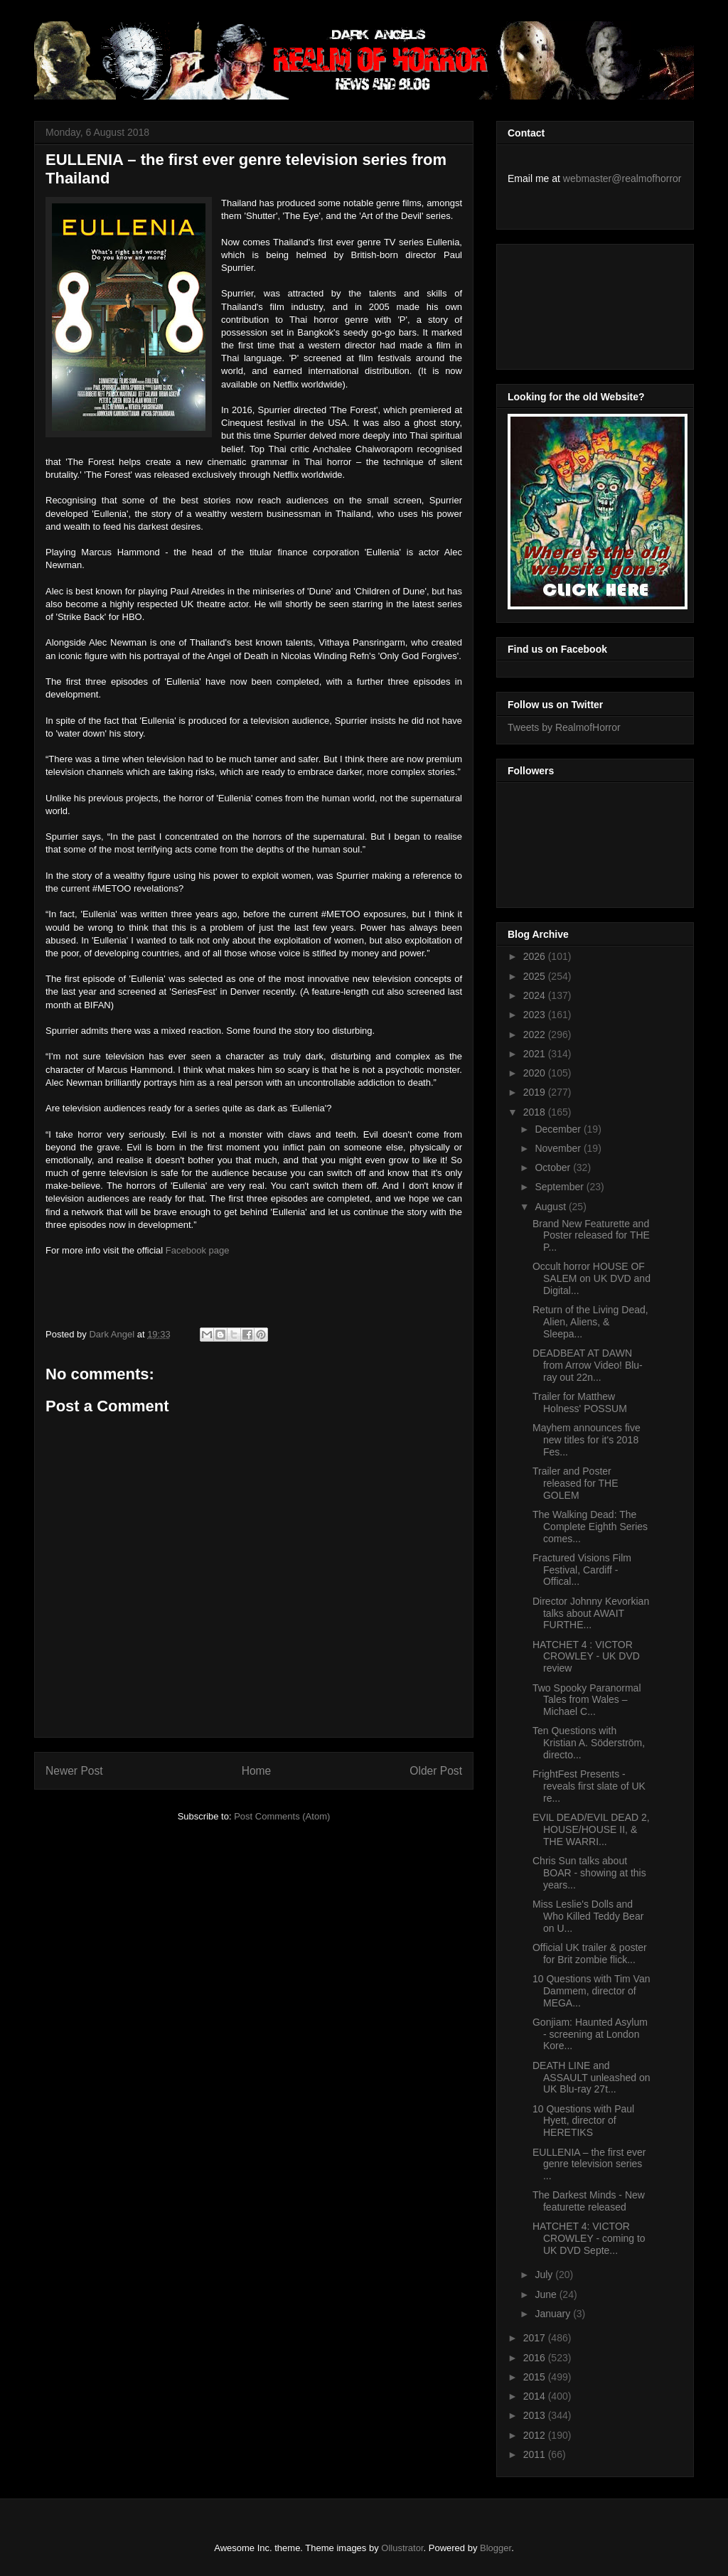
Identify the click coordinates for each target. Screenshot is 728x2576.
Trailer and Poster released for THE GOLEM (575, 1483)
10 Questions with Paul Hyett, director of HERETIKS (583, 2121)
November (559, 1148)
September (560, 1186)
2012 (535, 2435)
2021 (535, 1053)
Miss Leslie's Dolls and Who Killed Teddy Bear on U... (587, 1916)
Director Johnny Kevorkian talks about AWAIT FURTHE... (590, 1613)
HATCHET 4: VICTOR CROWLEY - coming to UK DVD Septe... (589, 2238)
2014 (535, 2396)
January (554, 2313)
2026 (535, 956)
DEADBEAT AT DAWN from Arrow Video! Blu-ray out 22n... (587, 1365)
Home (257, 1771)
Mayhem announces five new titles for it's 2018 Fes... (586, 1440)
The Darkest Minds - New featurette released (588, 2201)
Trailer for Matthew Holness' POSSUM (579, 1402)
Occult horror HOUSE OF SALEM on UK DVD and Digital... (591, 1278)
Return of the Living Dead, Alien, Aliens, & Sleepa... (590, 1322)
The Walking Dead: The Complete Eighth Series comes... (590, 1526)
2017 (535, 2337)
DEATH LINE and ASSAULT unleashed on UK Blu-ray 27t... (591, 2077)
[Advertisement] (572, 303)
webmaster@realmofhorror (622, 178)
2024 (535, 995)
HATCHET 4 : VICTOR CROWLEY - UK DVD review (586, 1656)
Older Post (436, 1771)
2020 (535, 1073)
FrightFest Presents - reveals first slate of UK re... (589, 1786)
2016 (535, 2357)
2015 (535, 2377)
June (547, 2294)
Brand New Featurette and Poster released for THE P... (591, 1236)
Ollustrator (402, 2548)
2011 (535, 2454)
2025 (535, 976)
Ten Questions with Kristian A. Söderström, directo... (588, 1742)
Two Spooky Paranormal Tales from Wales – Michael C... (586, 1700)
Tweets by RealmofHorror (564, 727)
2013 (535, 2415)
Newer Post (74, 1771)
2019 (535, 1092)
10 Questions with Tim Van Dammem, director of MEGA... (591, 1991)
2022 (535, 1034)
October (554, 1167)
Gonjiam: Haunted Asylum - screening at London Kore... (590, 2034)
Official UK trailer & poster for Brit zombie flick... (589, 1953)
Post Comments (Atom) (282, 1816)
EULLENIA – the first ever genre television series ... (589, 2164)
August (551, 1206)
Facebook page (198, 1250)
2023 (535, 1014)
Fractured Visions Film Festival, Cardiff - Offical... (581, 1570)
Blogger (495, 2548)
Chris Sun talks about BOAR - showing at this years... (589, 1873)
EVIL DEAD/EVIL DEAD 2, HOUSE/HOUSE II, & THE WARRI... (591, 1829)
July (545, 2274)
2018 (535, 1112)
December (559, 1129)
